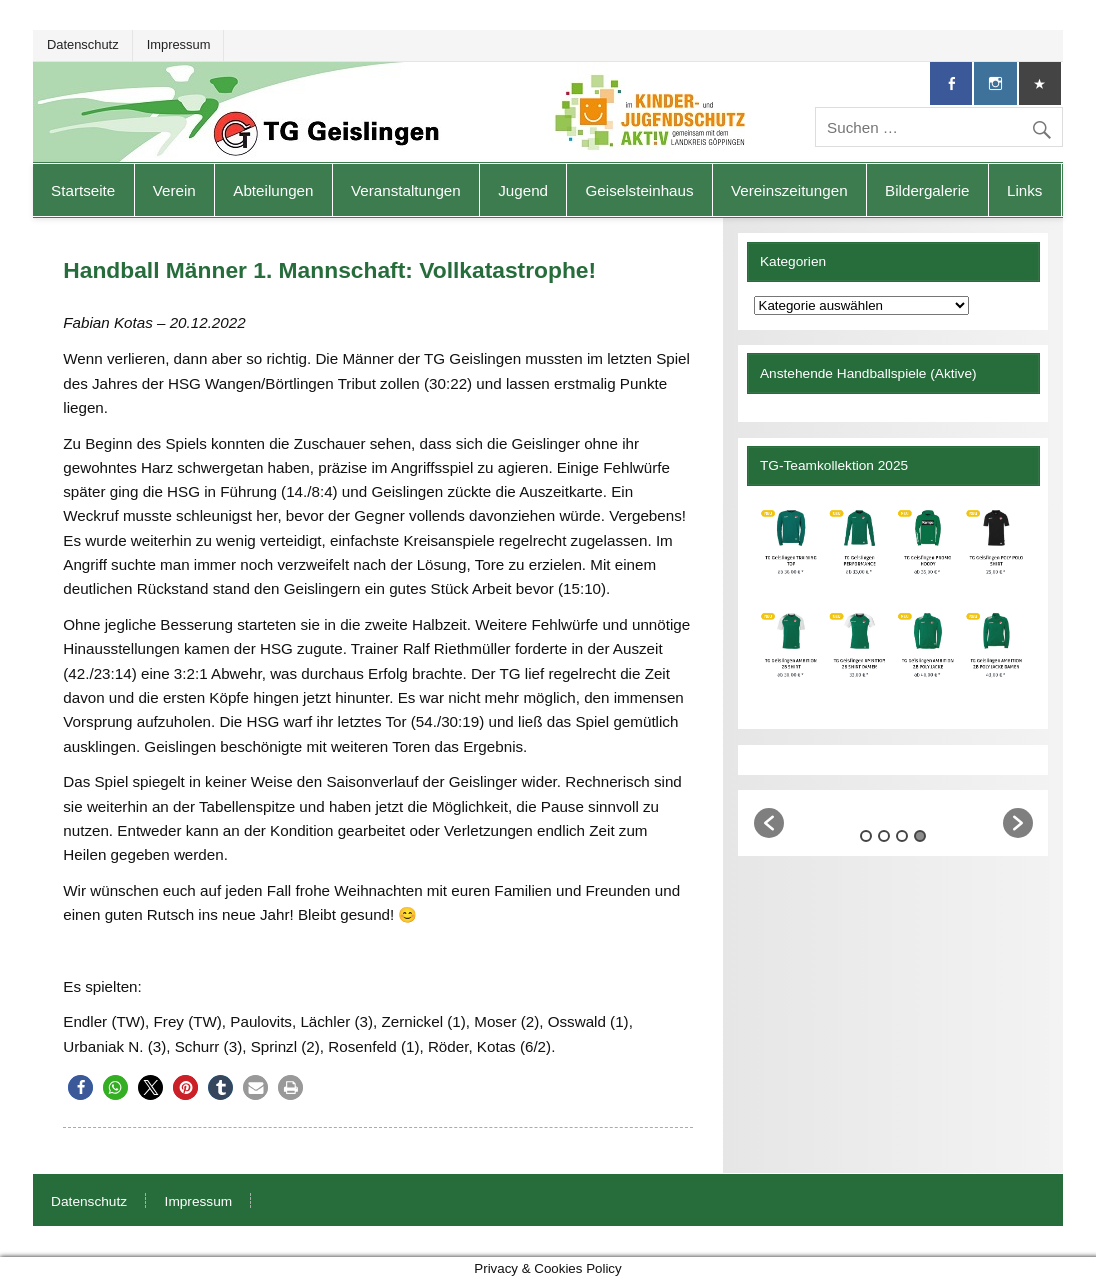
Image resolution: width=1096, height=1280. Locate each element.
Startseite (83, 190)
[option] (894, 814)
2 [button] (884, 836)
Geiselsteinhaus (640, 190)
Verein (174, 190)
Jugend (523, 190)
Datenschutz (83, 44)
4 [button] (920, 836)
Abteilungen (273, 190)
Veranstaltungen (406, 190)
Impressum (179, 44)
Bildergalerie (927, 190)
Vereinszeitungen (789, 190)
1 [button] (866, 836)
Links (1024, 190)
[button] (80, 1087)
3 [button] (902, 836)
